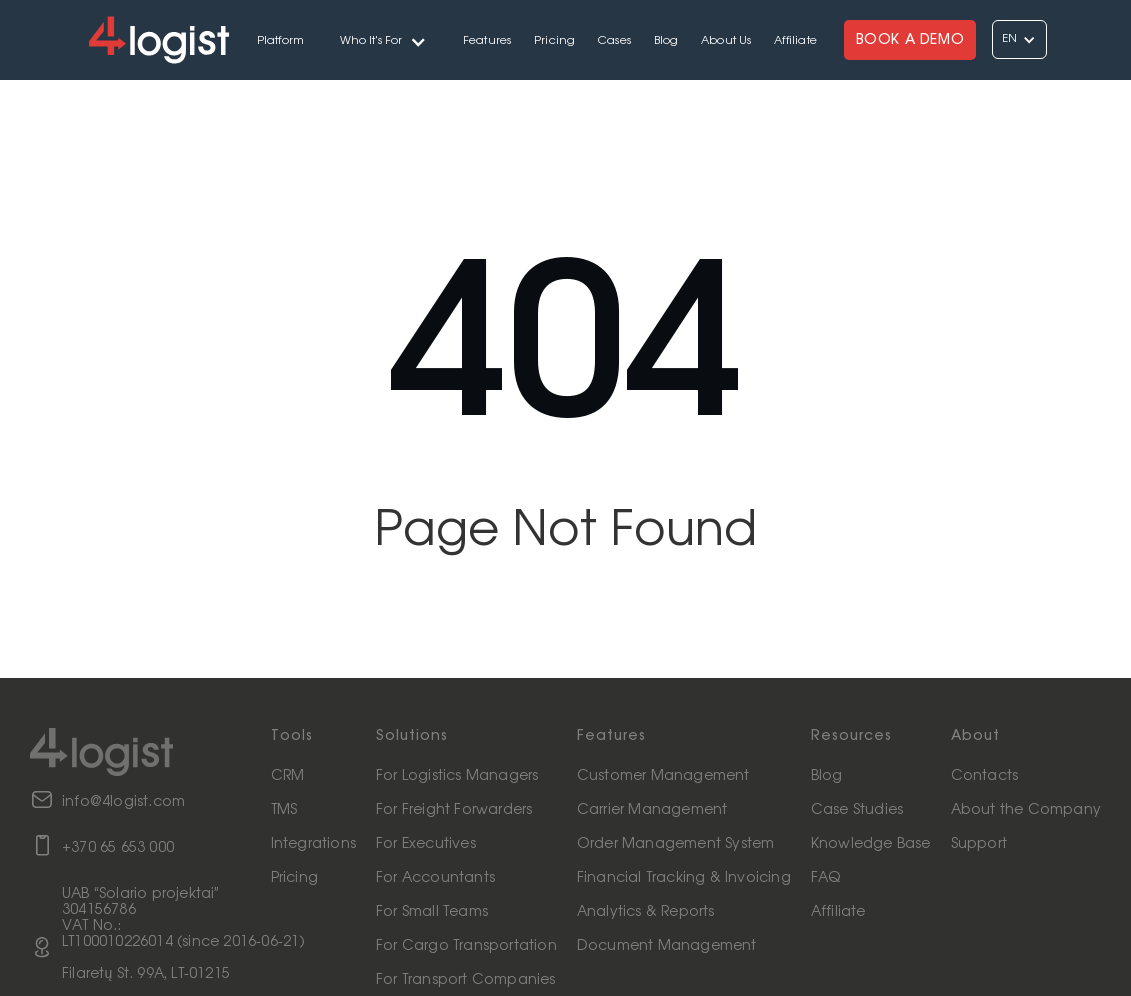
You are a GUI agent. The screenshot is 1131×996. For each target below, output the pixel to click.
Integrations (313, 844)
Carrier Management (652, 810)
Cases (614, 40)
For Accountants (435, 878)
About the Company (1026, 810)
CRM (288, 776)
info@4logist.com (123, 802)
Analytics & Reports (646, 912)
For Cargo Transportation (466, 946)
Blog (666, 40)
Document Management (667, 946)
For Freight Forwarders (454, 810)
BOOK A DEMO (910, 40)
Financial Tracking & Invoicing (684, 878)
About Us (726, 40)
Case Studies (857, 810)
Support (979, 844)
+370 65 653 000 (118, 848)
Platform (281, 40)
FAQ (826, 878)
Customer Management (663, 776)
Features (487, 40)
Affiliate (795, 40)
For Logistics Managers (457, 776)
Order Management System (676, 844)
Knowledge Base (871, 844)
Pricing (554, 40)
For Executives (426, 844)
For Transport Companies (466, 980)
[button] (384, 39)
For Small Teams (432, 912)
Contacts (985, 776)
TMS (284, 810)
